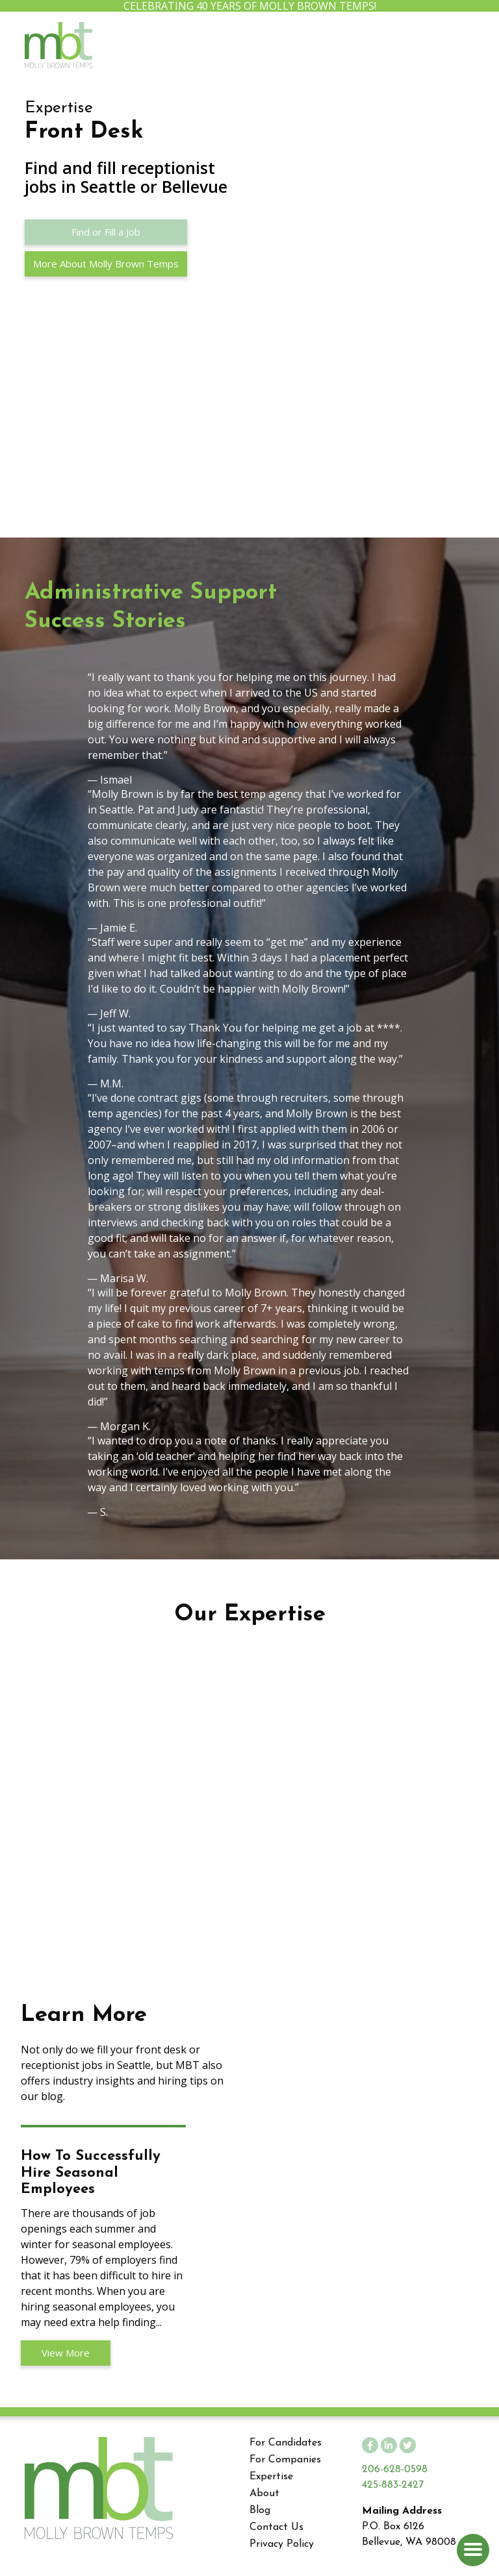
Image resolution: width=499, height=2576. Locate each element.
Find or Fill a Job (105, 231)
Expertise (271, 2476)
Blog (260, 2510)
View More (66, 2352)
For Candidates (286, 2443)
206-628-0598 (395, 2469)
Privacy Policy (282, 2544)
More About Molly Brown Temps (106, 263)
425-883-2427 (393, 2485)
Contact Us (276, 2527)
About (264, 2493)
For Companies (285, 2460)
